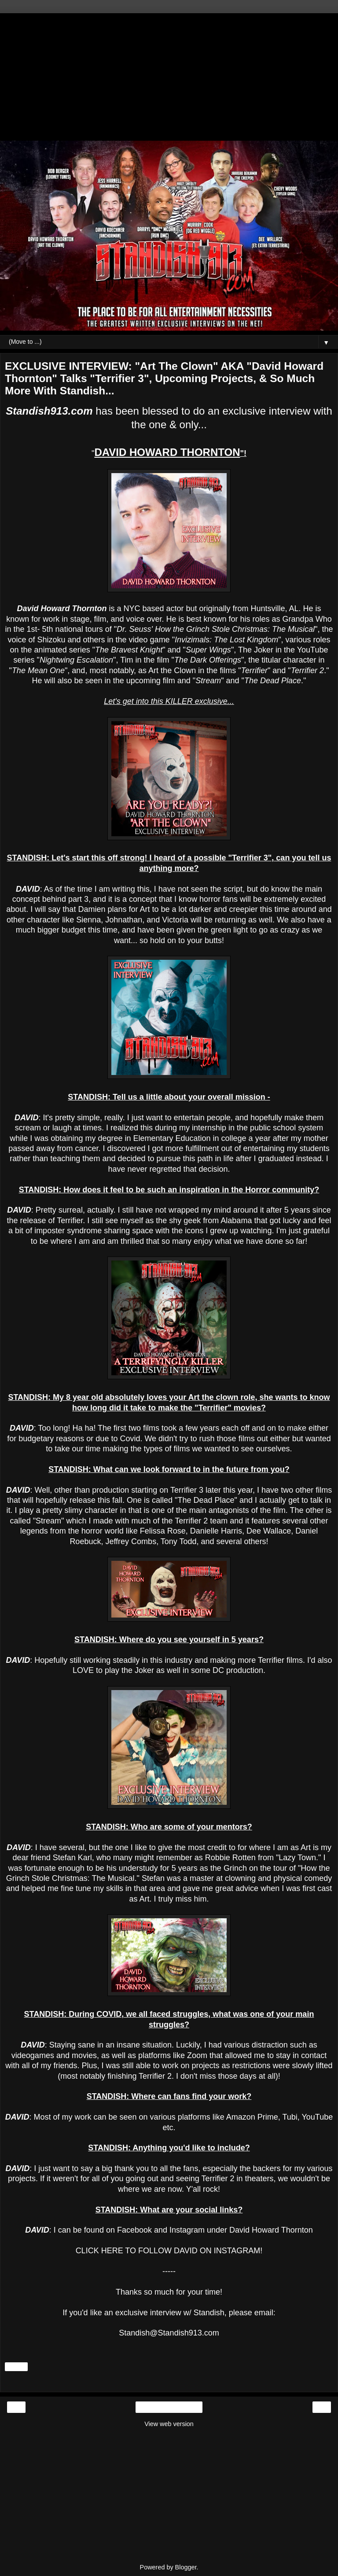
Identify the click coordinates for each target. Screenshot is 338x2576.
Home (169, 2407)
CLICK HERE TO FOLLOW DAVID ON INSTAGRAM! (169, 2250)
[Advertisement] (169, 74)
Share (16, 2367)
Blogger (186, 2567)
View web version (169, 2423)
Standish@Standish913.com (169, 2332)
